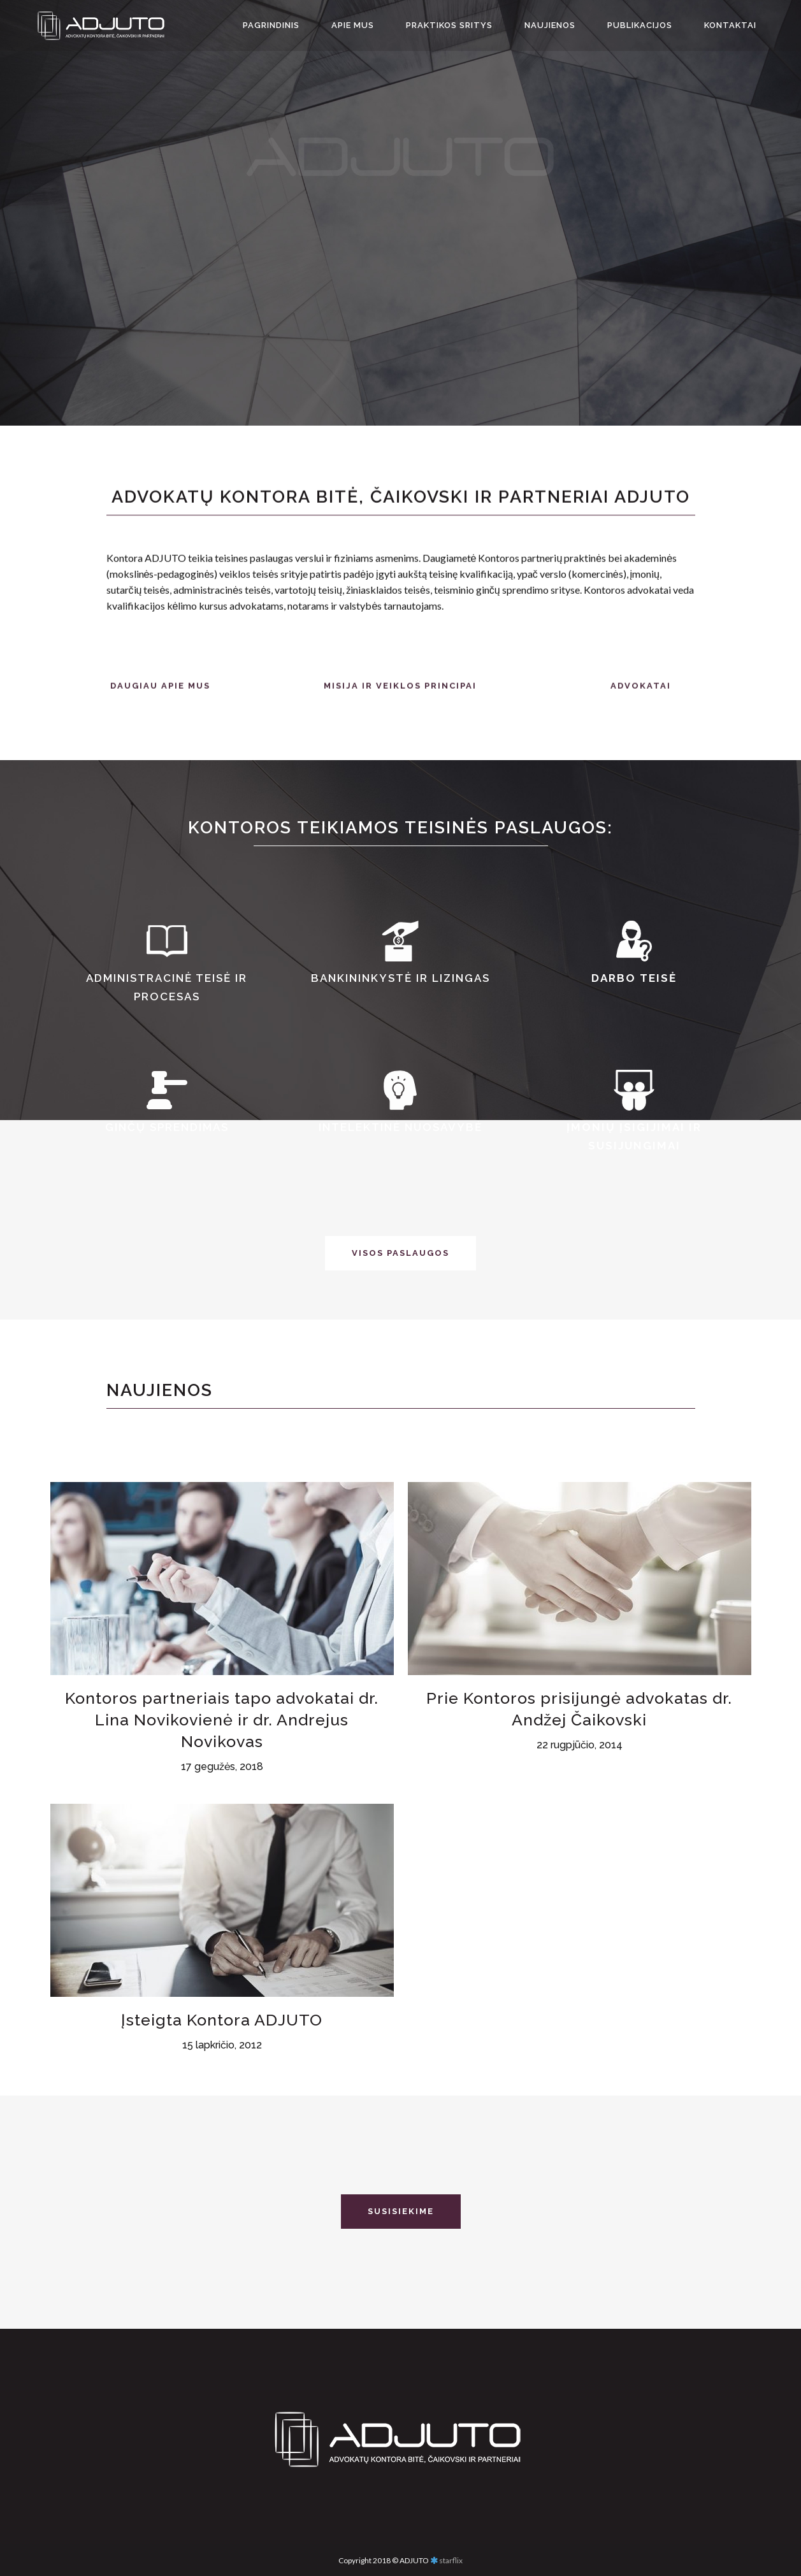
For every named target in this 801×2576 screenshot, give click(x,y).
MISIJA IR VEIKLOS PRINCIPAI (400, 704)
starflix (451, 2559)
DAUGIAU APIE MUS (160, 704)
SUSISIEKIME (401, 2211)
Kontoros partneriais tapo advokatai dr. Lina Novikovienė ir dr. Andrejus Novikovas (222, 1888)
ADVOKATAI (640, 704)
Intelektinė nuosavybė (400, 1127)
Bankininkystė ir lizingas (400, 978)
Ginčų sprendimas (167, 1127)
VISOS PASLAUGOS (400, 1253)
